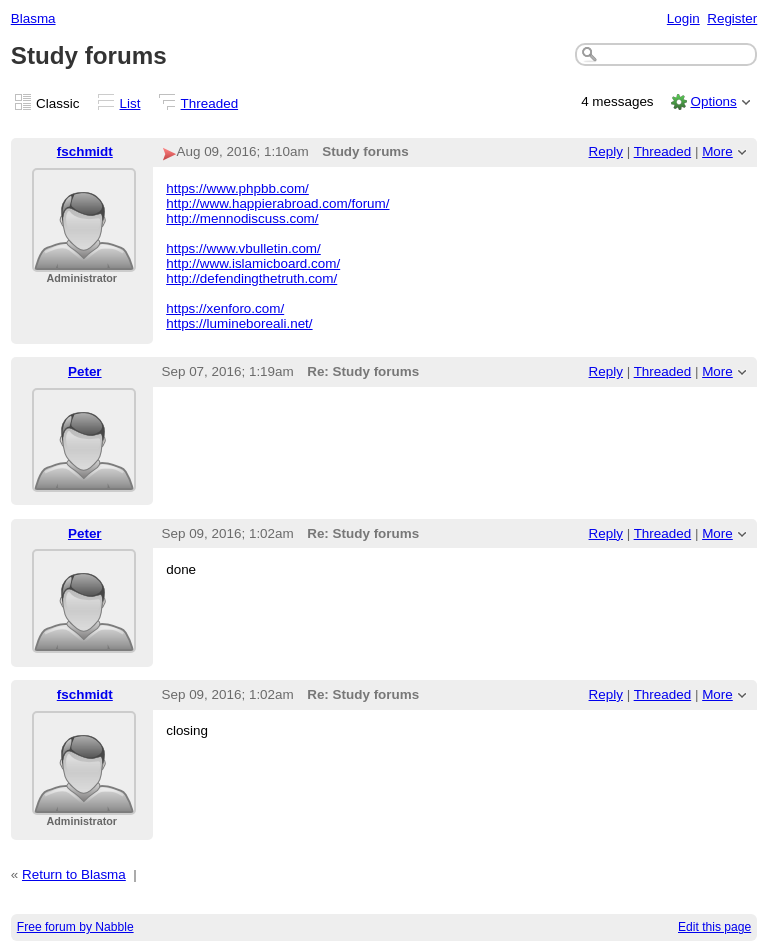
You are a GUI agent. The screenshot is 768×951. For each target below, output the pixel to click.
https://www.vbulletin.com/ (243, 248)
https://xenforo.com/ (225, 308)
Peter (85, 371)
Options (713, 101)
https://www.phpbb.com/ (237, 188)
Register (732, 18)
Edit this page (714, 927)
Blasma (33, 18)
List (130, 103)
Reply (606, 151)
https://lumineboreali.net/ (239, 323)
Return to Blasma (74, 874)
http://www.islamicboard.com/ (253, 263)
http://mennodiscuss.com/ (242, 218)
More (717, 151)
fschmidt (85, 151)
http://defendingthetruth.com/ (251, 278)
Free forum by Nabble (75, 927)
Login (683, 18)
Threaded (210, 103)
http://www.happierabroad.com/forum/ (277, 203)
